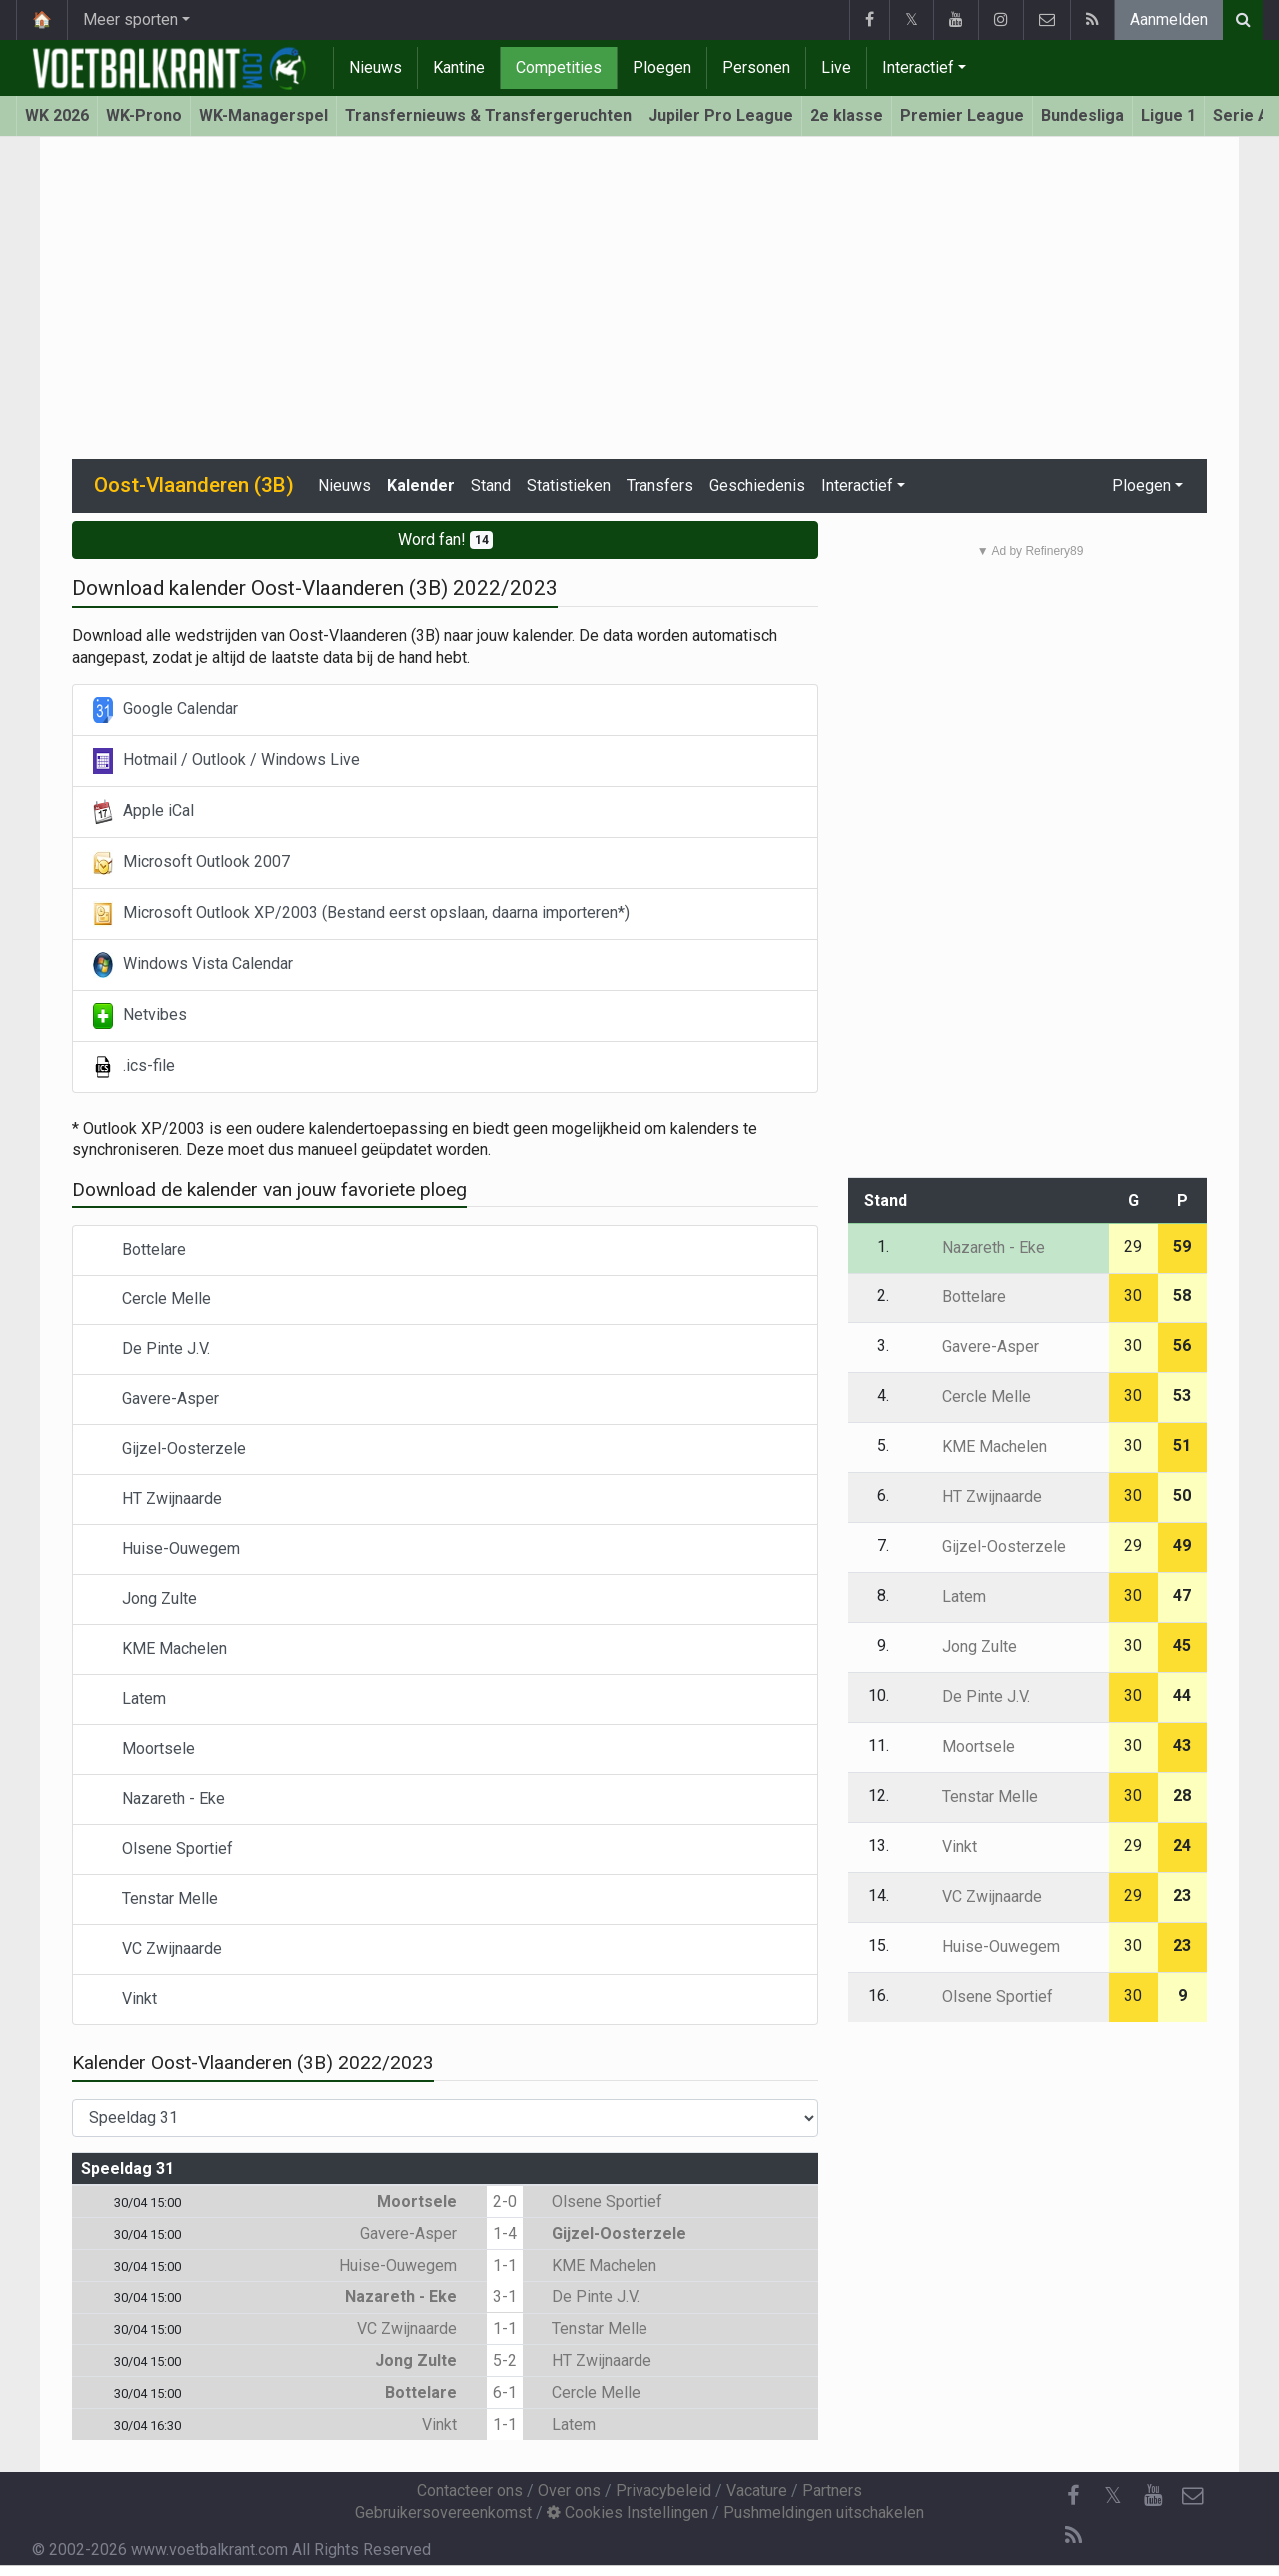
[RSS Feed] (1073, 2536)
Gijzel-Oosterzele (169, 1449)
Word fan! (446, 539)
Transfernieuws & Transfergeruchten (488, 115)
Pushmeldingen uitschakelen (823, 2512)
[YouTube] (1153, 2496)
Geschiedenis (757, 485)
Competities (559, 67)
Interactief (918, 67)
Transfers (660, 485)
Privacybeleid (663, 2490)
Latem (129, 1699)
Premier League (962, 115)
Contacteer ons (470, 2490)
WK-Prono (144, 115)
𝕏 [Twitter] (1113, 2495)
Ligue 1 (1168, 115)
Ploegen (662, 67)
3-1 (505, 2296)
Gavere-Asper (156, 1399)
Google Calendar (165, 710)
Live (836, 67)
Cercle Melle (152, 1300)
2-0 (505, 2201)
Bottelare (139, 1250)
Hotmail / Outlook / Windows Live (226, 761)
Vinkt (125, 1999)
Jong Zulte (145, 1599)
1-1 (505, 2265)
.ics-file (134, 1067)
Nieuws (375, 67)
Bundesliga (1082, 115)
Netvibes (140, 1016)
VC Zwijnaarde (157, 1949)
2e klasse (846, 115)
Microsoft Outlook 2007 (191, 863)
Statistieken (569, 485)
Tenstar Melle (155, 1899)
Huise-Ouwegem (166, 1549)
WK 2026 (57, 115)
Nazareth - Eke (159, 1799)
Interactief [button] (857, 485)
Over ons (569, 2490)
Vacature (756, 2490)
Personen (756, 67)
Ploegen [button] (1141, 485)
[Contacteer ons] (1193, 2496)
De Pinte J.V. (151, 1349)
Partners (832, 2490)
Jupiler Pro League (720, 115)
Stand (491, 485)
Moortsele (144, 1749)
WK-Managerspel (263, 115)
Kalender (421, 485)
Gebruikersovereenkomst (443, 2512)
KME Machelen (160, 1649)
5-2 (505, 2360)
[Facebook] (1073, 2496)
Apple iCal (143, 812)
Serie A (1241, 115)
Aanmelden (1169, 19)
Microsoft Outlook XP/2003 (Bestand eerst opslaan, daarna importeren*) (361, 914)
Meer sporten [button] (130, 19)
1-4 (505, 2233)
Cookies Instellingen (627, 2512)
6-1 (505, 2392)
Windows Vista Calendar (193, 965)
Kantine (459, 67)
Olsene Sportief (163, 1849)
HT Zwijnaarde (157, 1499)
